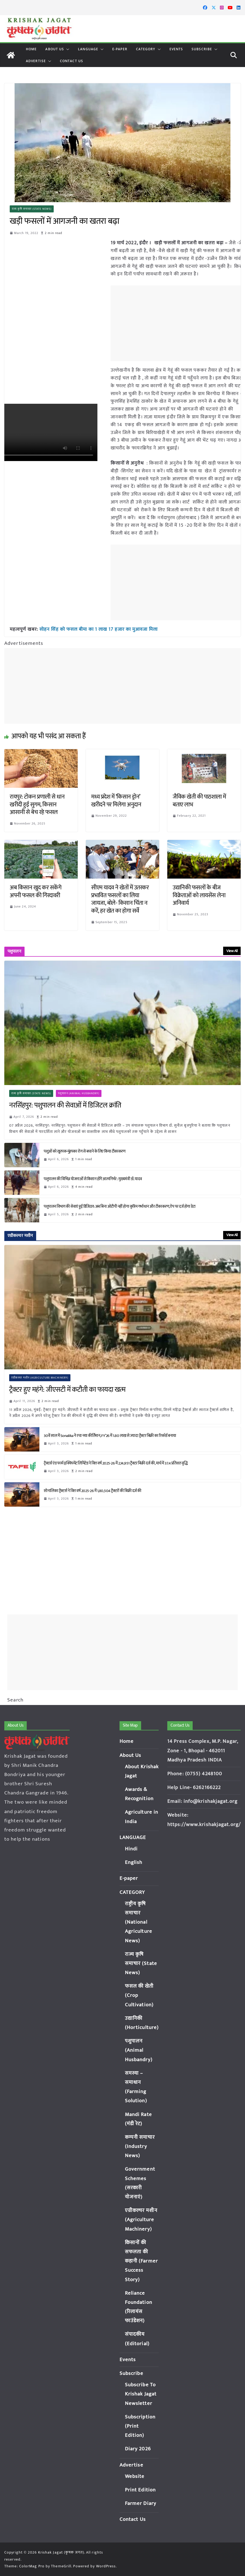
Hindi (131, 1849)
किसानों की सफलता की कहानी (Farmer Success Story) (141, 2261)
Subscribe (202, 49)
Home (31, 49)
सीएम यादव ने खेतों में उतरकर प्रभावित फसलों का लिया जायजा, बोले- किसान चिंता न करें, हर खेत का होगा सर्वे (120, 899)
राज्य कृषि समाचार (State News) (32, 209)
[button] (66, 49)
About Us (54, 49)
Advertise (36, 61)
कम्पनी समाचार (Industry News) (140, 2146)
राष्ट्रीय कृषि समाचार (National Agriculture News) (138, 1922)
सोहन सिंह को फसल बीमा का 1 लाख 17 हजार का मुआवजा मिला (98, 629)
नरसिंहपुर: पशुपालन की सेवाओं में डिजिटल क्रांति (65, 1105)
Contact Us (71, 61)
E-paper (119, 49)
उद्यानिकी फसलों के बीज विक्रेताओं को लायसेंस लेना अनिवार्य (199, 895)
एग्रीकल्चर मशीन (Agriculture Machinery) (39, 1378)
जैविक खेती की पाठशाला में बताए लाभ (199, 801)
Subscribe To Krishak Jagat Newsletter (140, 2394)
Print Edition (140, 2490)
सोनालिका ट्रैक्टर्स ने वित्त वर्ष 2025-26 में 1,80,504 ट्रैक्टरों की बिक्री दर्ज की (92, 1490)
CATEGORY (145, 49)
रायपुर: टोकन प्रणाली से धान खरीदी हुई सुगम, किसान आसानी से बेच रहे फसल (37, 804)
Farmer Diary (140, 2503)
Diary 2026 (138, 2449)
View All (231, 950)
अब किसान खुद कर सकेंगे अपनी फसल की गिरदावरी (35, 891)
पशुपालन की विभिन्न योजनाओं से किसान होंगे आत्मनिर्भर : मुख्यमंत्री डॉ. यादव (93, 1179)
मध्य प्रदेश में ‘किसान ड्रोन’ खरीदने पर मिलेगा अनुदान (116, 801)
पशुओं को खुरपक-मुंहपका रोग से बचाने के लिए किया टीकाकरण (84, 1151)
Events (176, 49)
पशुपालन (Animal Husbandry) (78, 1093)
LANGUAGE (88, 49)
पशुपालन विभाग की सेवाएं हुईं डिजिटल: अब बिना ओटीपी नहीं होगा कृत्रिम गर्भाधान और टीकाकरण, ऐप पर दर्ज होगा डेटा (120, 1206)
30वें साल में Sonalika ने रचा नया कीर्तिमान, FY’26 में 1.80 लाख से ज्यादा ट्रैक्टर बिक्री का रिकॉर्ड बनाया (110, 1435)
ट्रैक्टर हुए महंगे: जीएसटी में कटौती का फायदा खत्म (67, 1389)
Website (135, 2476)
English (133, 1862)
